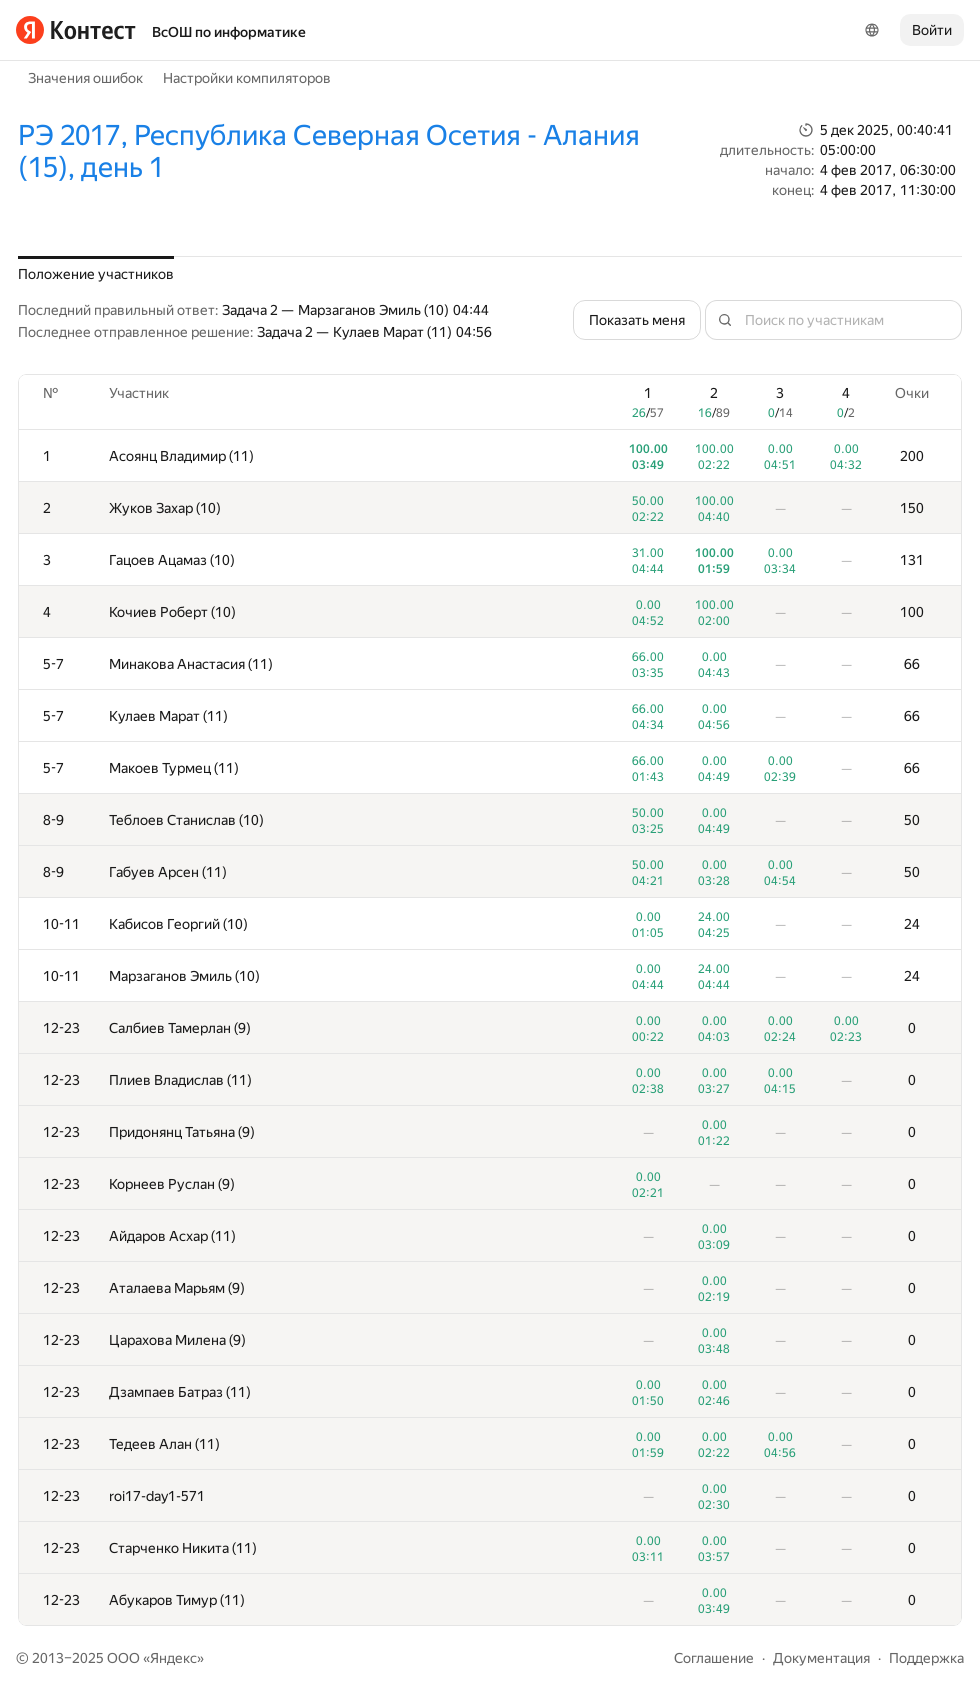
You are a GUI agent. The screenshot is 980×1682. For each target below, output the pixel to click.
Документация (821, 1658)
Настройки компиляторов (247, 78)
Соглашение (714, 1658)
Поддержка (926, 1658)
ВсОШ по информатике (229, 32)
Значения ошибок (85, 78)
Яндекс (173, 1658)
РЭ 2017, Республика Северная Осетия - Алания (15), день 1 (329, 151)
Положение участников (96, 274)
